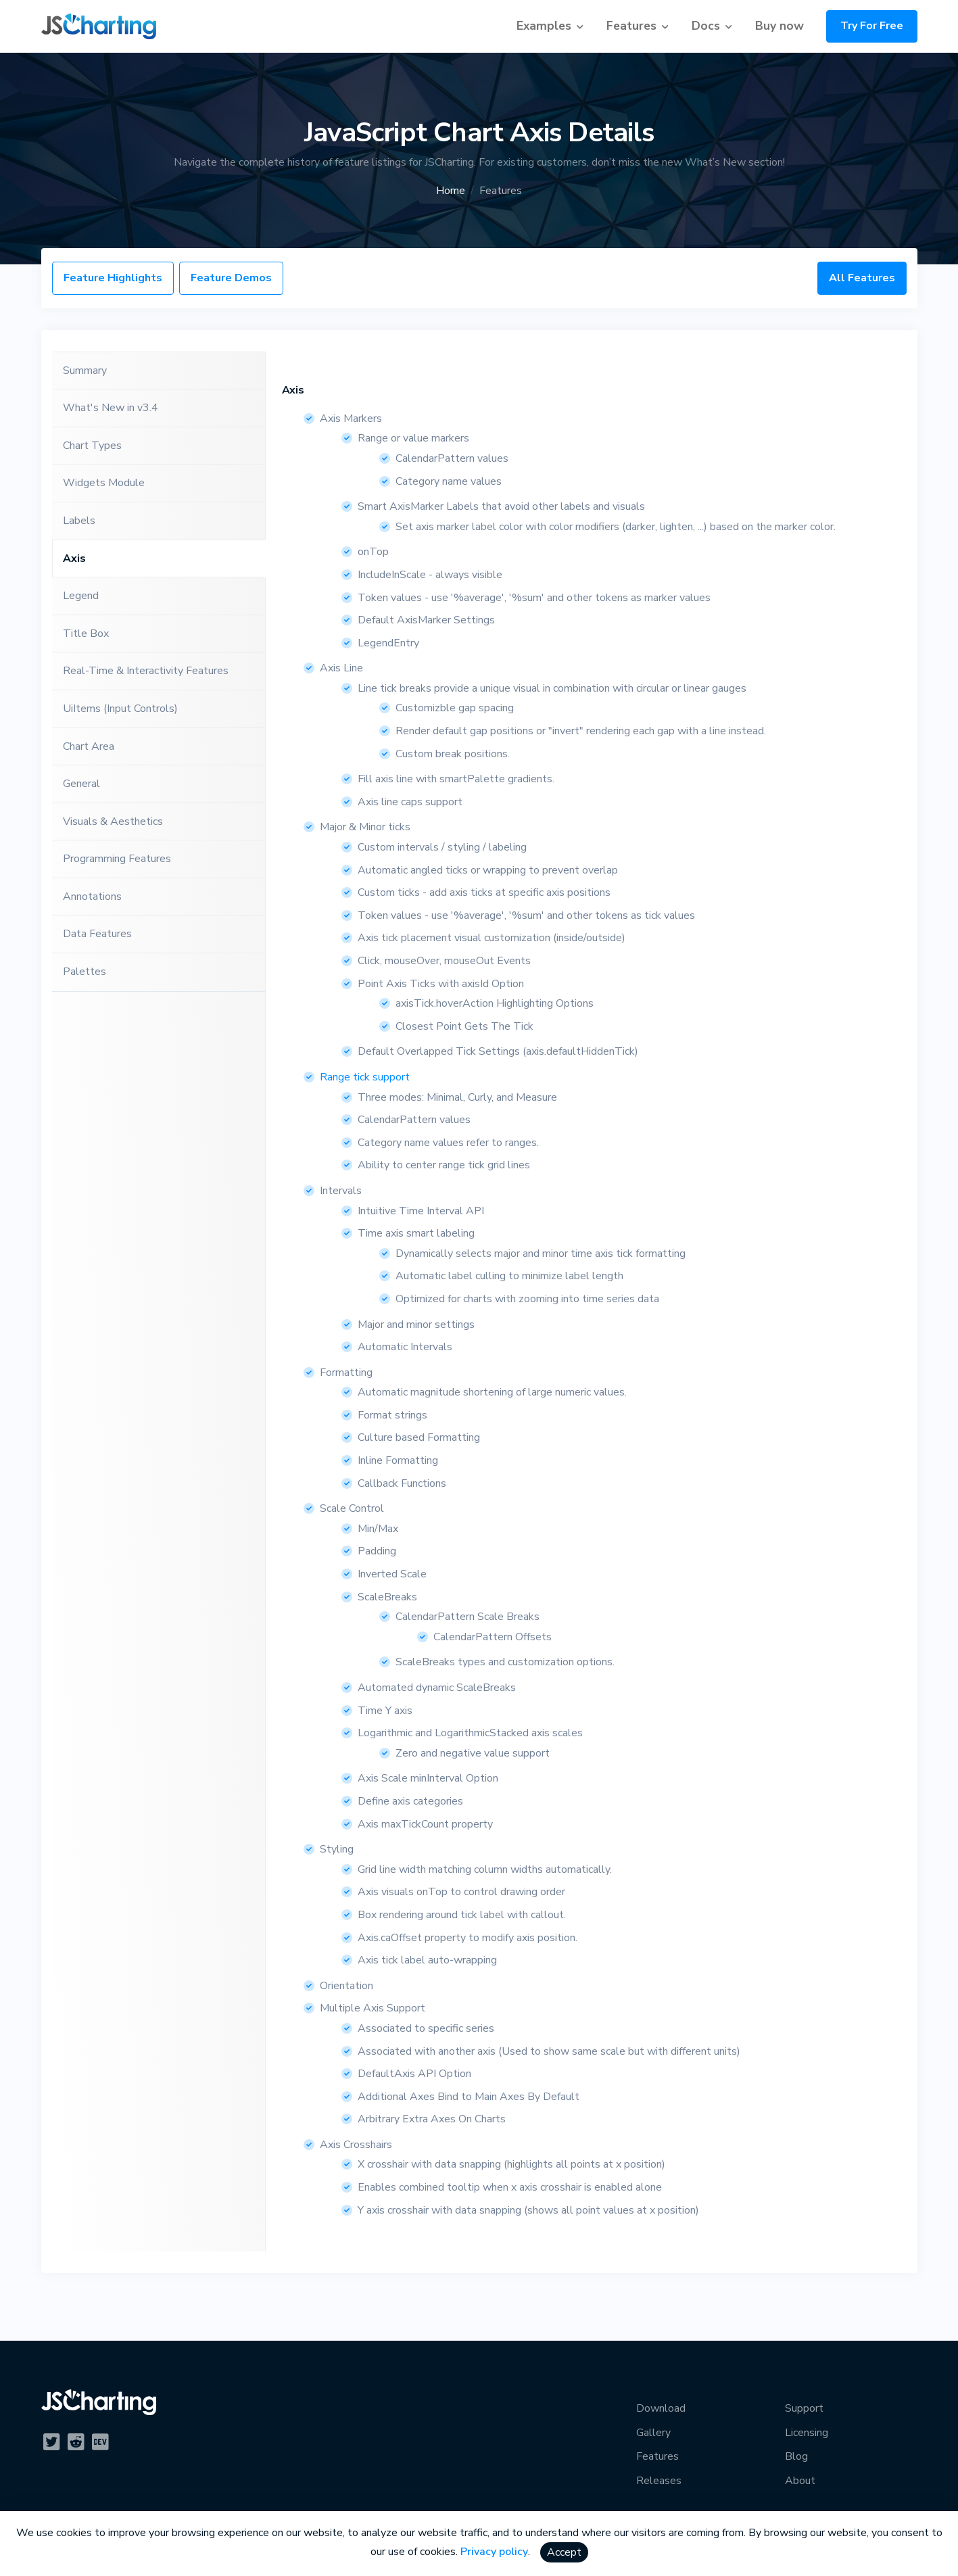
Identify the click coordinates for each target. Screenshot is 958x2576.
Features (631, 26)
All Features (862, 277)
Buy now (779, 26)
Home (450, 190)
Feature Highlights (113, 277)
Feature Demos (231, 277)
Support (804, 2408)
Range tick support (365, 1077)
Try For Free (871, 25)
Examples (544, 26)
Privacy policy (494, 2551)
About (800, 2480)
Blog (796, 2456)
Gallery (653, 2432)
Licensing (806, 2432)
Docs (706, 26)
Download (661, 2408)
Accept (564, 2552)
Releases (658, 2480)
